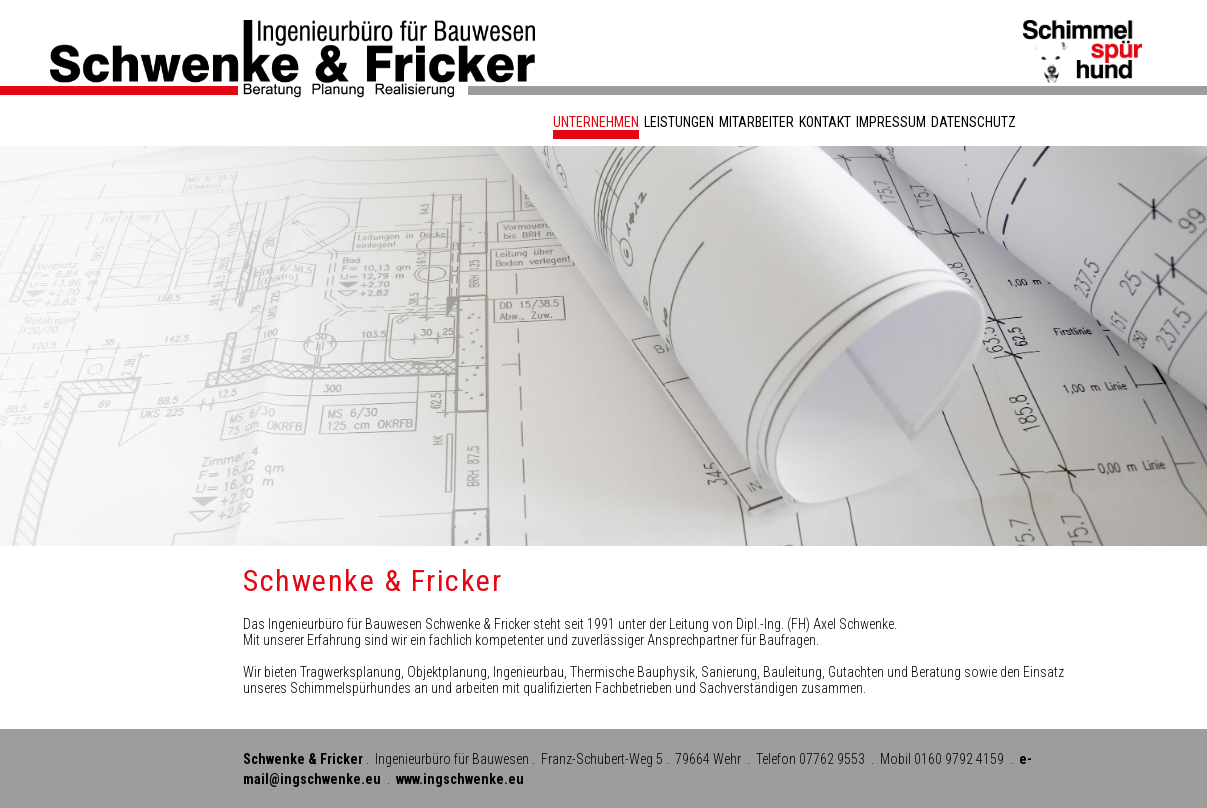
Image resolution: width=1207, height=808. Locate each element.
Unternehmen (596, 122)
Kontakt (825, 122)
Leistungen (679, 122)
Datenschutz (973, 122)
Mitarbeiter (756, 122)
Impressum (891, 122)
